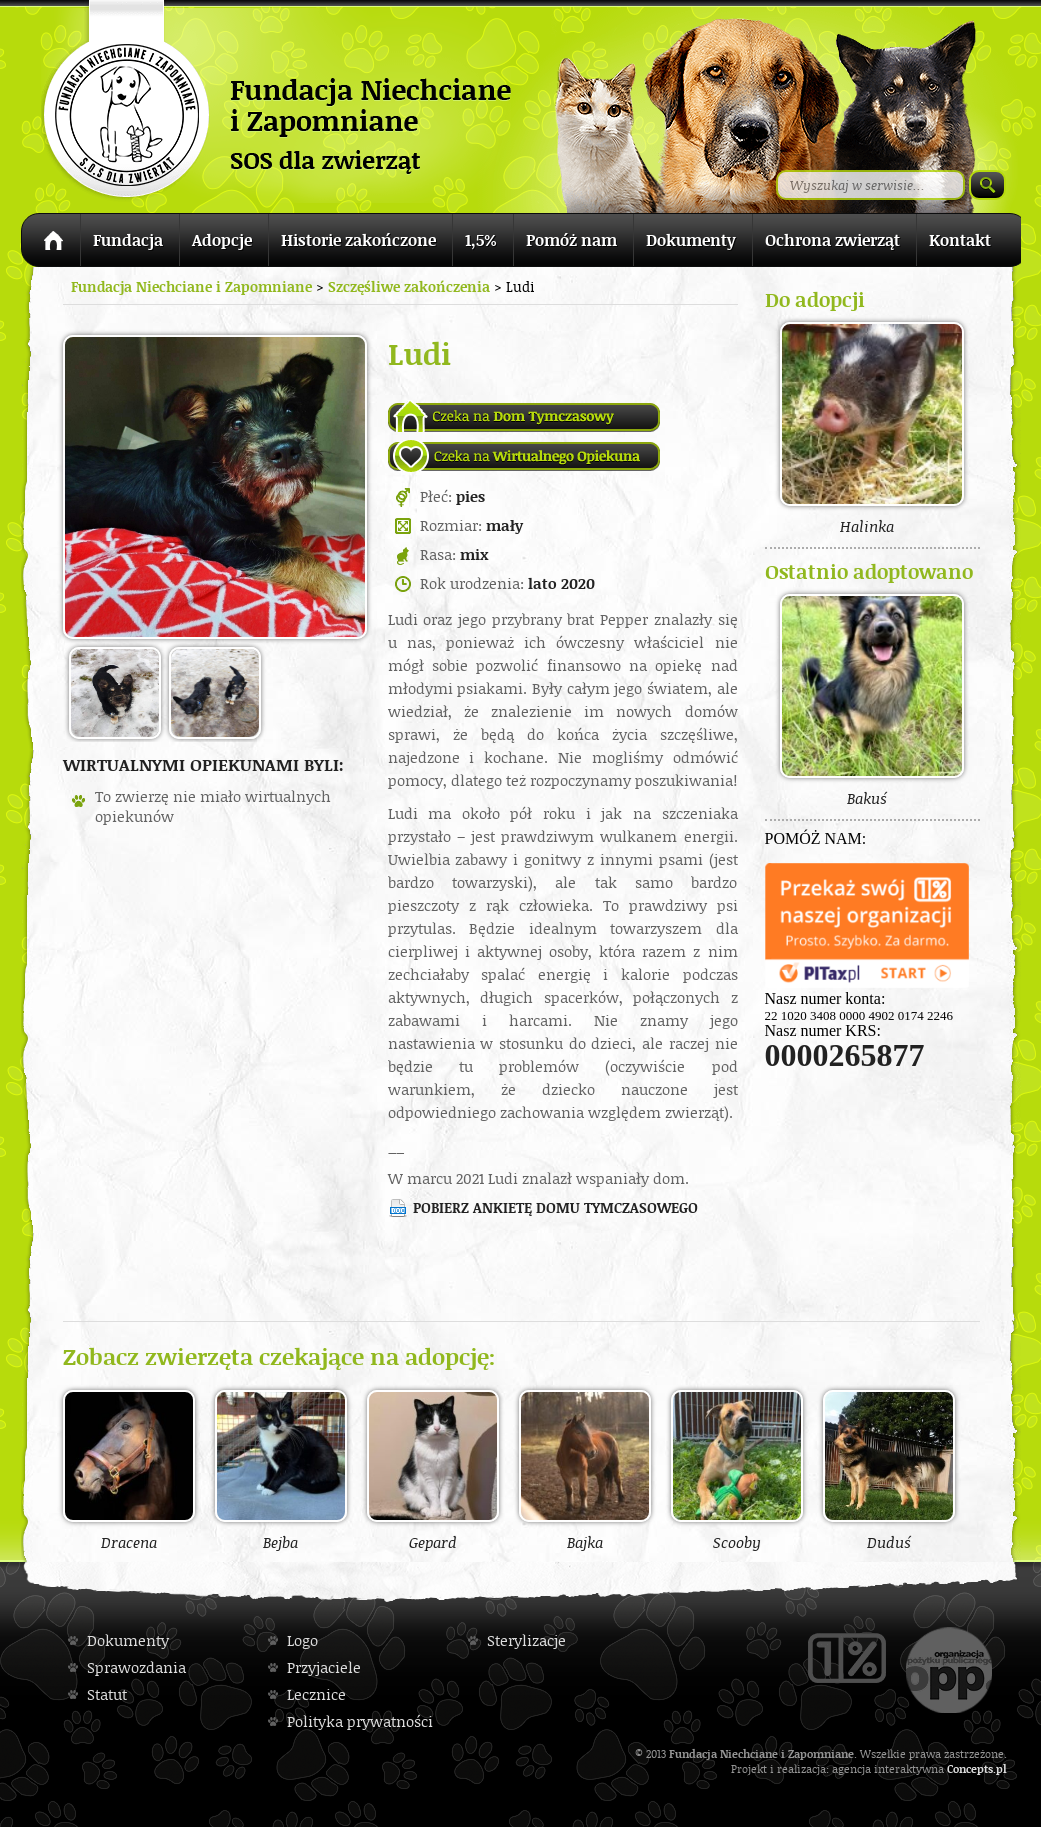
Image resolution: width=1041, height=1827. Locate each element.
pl (1001, 1768)
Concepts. (971, 1768)
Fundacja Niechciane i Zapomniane (191, 286)
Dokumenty (691, 240)
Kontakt (960, 240)
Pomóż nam (571, 240)
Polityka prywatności (360, 1721)
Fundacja (128, 240)
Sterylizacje (526, 1640)
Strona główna (50, 243)
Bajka (585, 1470)
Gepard (433, 1470)
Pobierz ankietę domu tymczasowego (555, 1207)
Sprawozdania (136, 1667)
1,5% (481, 240)
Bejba (281, 1470)
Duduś (889, 1470)
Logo (302, 1640)
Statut (107, 1694)
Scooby (737, 1470)
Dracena (129, 1470)
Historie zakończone (358, 240)
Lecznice (316, 1694)
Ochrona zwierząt (832, 240)
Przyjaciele (324, 1667)
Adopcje (222, 240)
